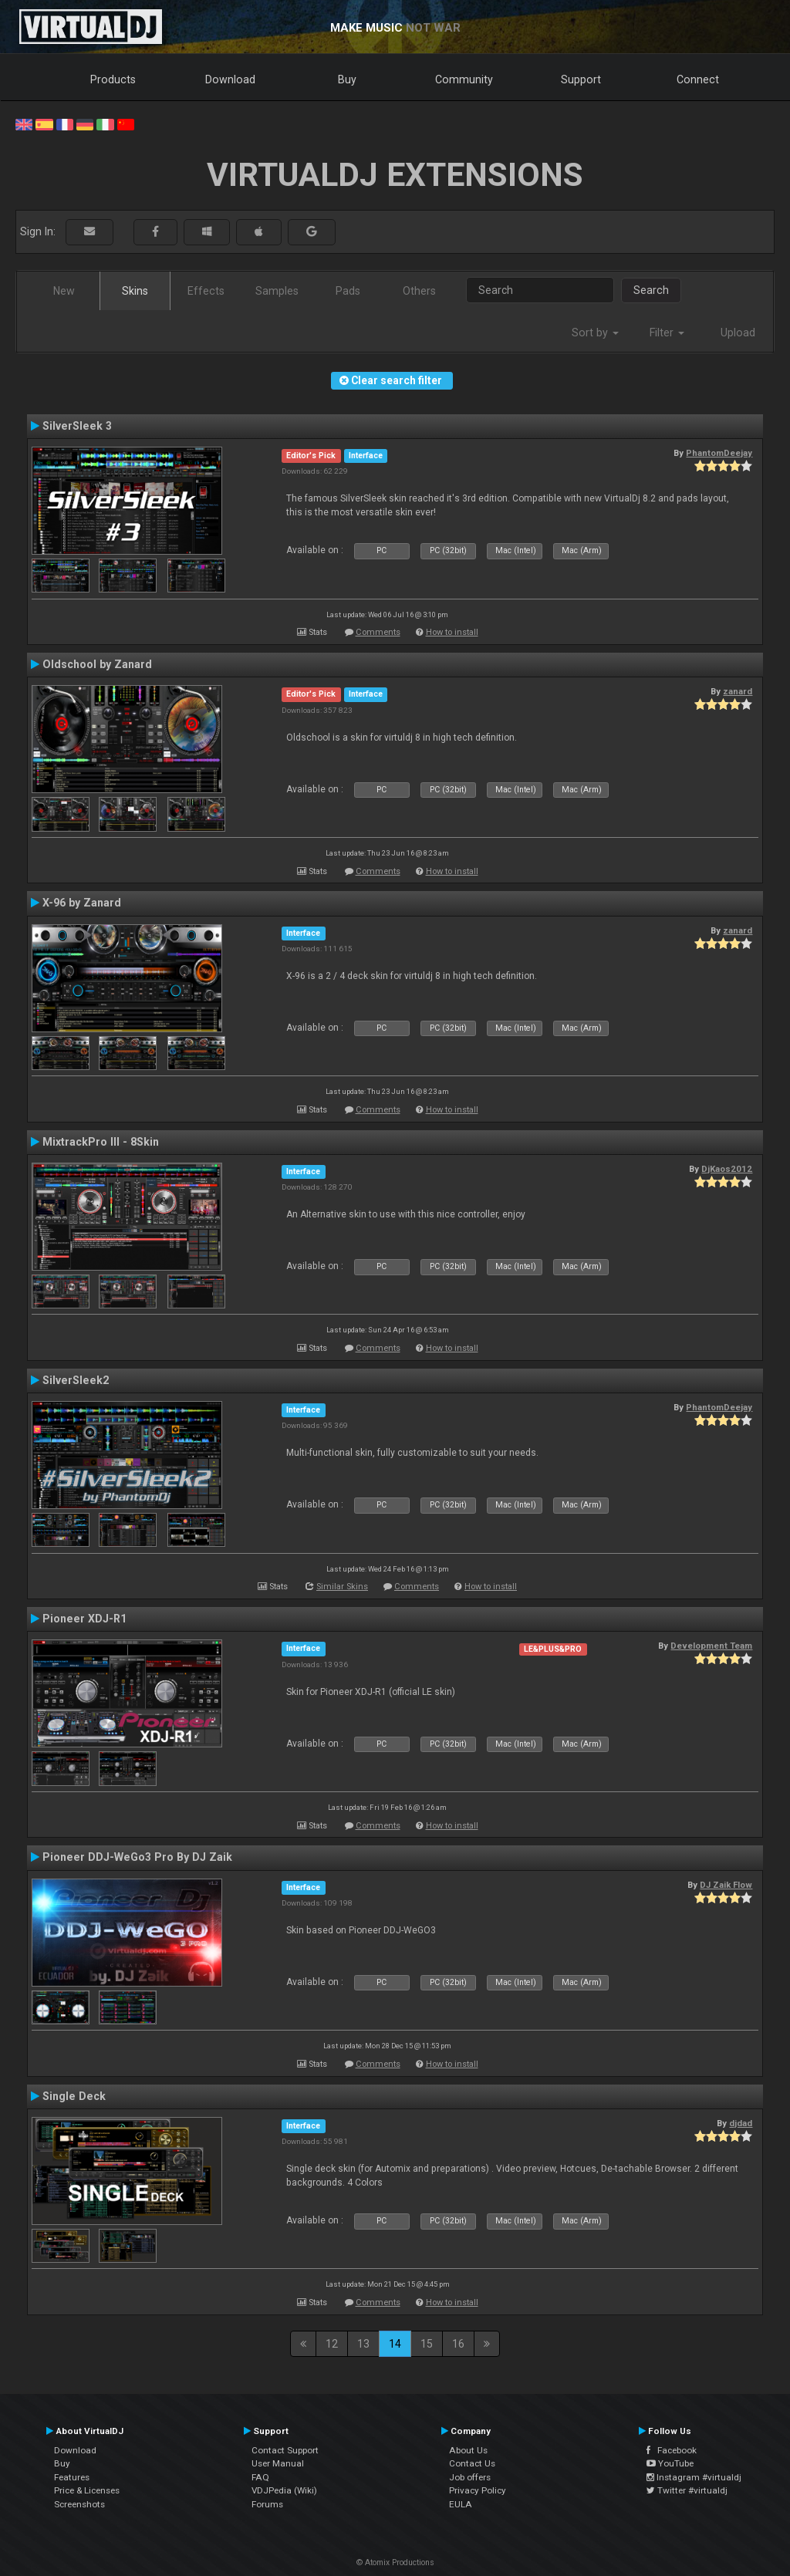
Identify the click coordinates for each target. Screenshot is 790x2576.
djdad (740, 2123)
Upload (738, 332)
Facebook (672, 2450)
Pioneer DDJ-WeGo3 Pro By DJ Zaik (137, 1857)
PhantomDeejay (719, 452)
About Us (468, 2450)
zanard (737, 691)
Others (419, 291)
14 (395, 2344)
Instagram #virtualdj (694, 2477)
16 (458, 2344)
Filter (667, 332)
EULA (460, 2504)
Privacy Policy (477, 2490)
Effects (206, 291)
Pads (348, 291)
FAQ (260, 2477)
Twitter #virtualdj (687, 2490)
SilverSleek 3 (77, 426)
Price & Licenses (87, 2490)
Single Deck (74, 2096)
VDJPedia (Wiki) (284, 2490)
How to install (452, 632)
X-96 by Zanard (81, 902)
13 (363, 2344)
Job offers (470, 2477)
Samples (277, 291)
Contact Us (472, 2463)
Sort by (595, 332)
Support (581, 79)
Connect (698, 79)
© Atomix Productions (395, 2562)
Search (651, 290)
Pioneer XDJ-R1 (84, 1618)
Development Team (711, 1645)
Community (464, 79)
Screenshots (79, 2504)
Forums (267, 2504)
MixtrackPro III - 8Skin (100, 1142)
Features (71, 2477)
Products (113, 79)
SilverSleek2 (75, 1380)
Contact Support (285, 2450)
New (64, 291)
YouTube (670, 2463)
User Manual (278, 2463)
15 (426, 2344)
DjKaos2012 (726, 1168)
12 (332, 2344)
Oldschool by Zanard (97, 664)
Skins (135, 291)
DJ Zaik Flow (726, 1884)
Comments (378, 632)
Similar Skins (342, 1587)
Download (230, 79)
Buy (347, 79)
